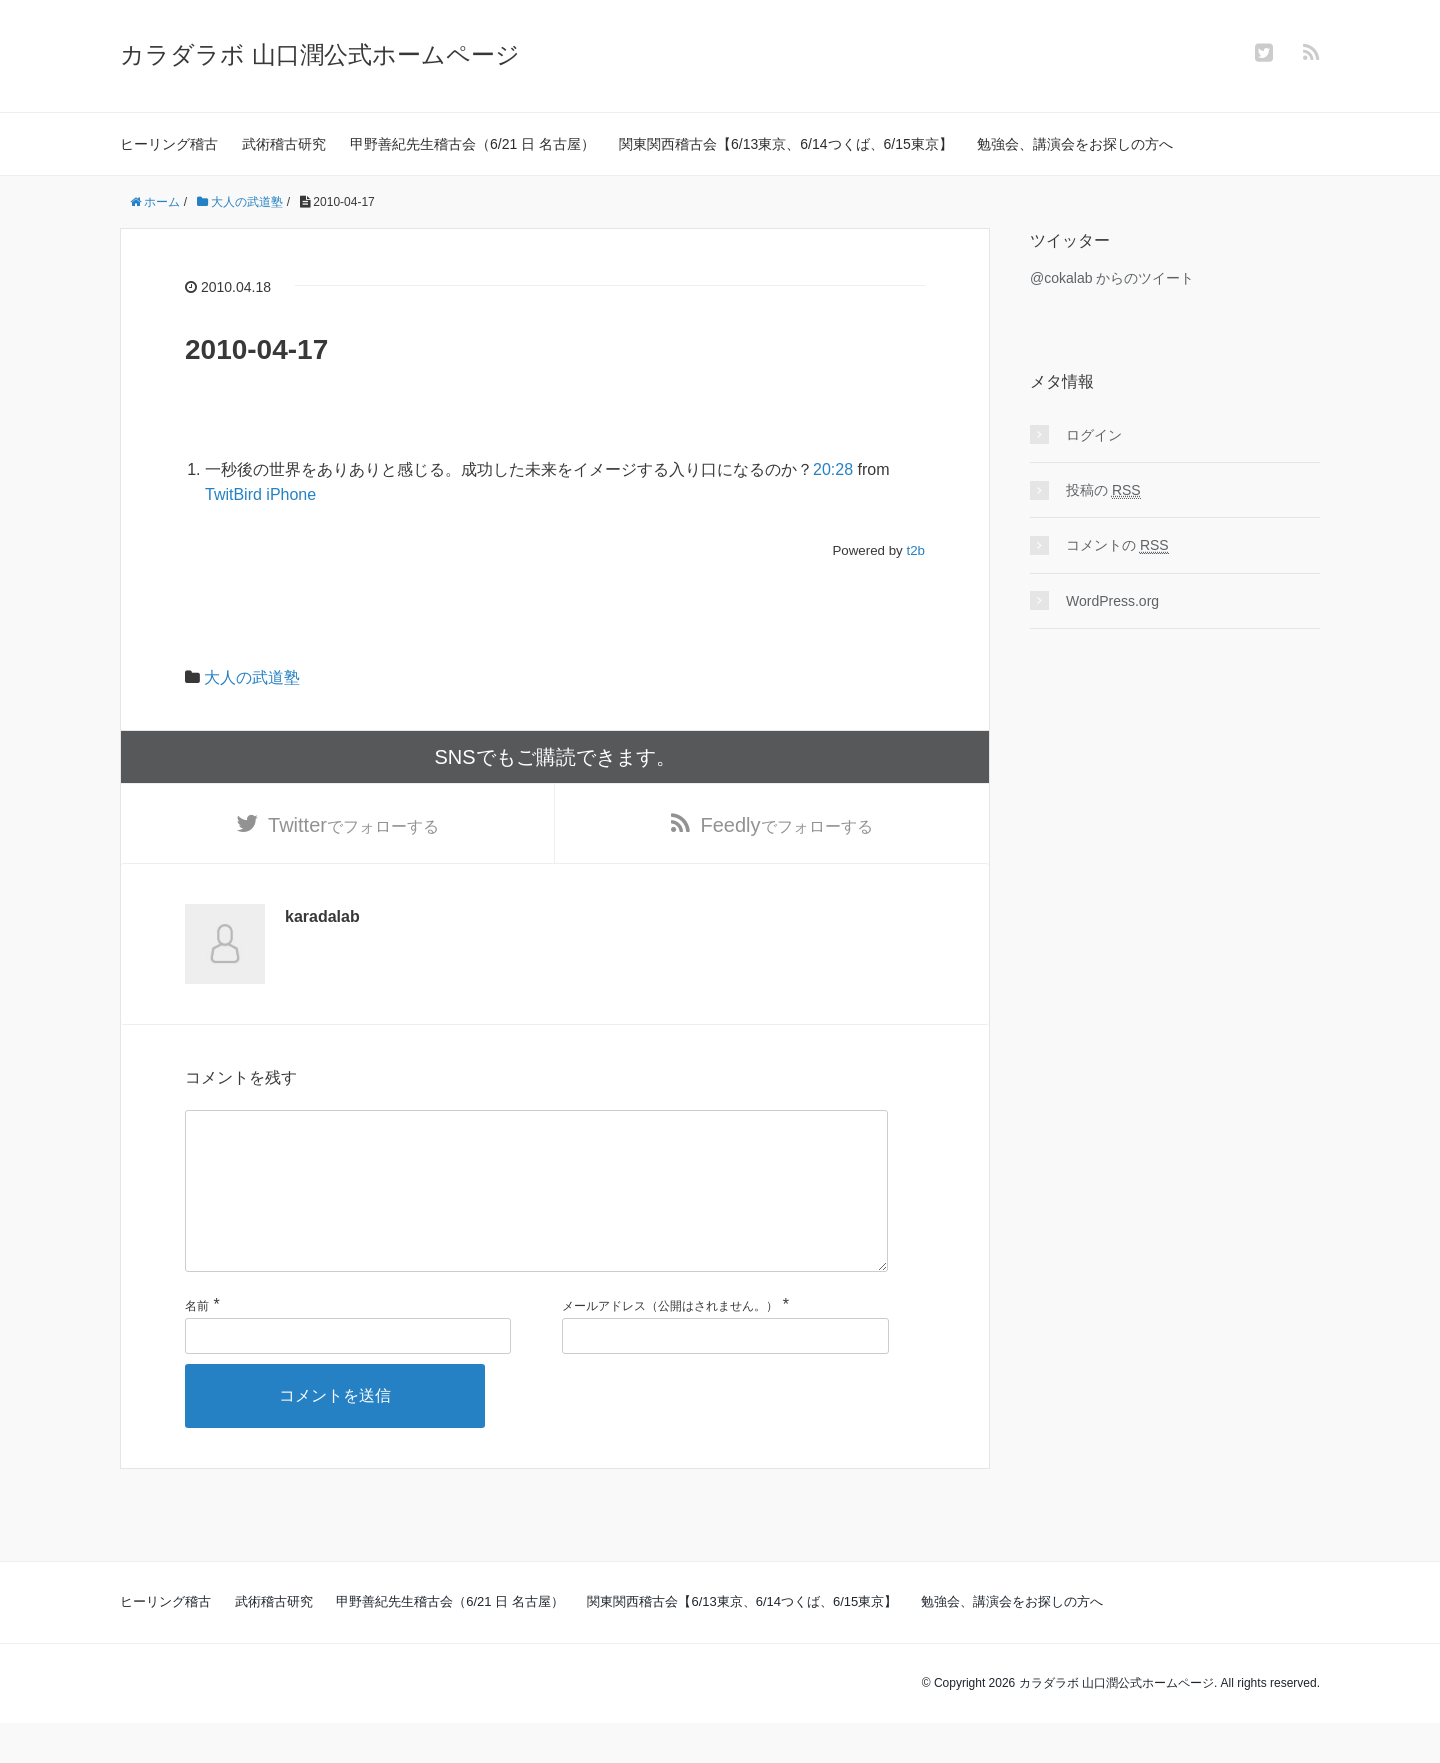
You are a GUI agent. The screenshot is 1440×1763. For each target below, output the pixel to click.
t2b (915, 550)
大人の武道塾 (252, 677)
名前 (197, 1346)
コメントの (1117, 545)
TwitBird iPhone (260, 494)
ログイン (1094, 435)
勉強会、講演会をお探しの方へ (1075, 144)
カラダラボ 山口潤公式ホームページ (320, 54)
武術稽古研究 (284, 144)
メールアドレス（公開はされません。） (670, 1346)
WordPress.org (1112, 601)
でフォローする (353, 829)
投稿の (1103, 490)
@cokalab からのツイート (1112, 278)
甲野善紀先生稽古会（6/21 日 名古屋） (472, 144)
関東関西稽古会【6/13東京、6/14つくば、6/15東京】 (786, 144)
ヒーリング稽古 (169, 144)
